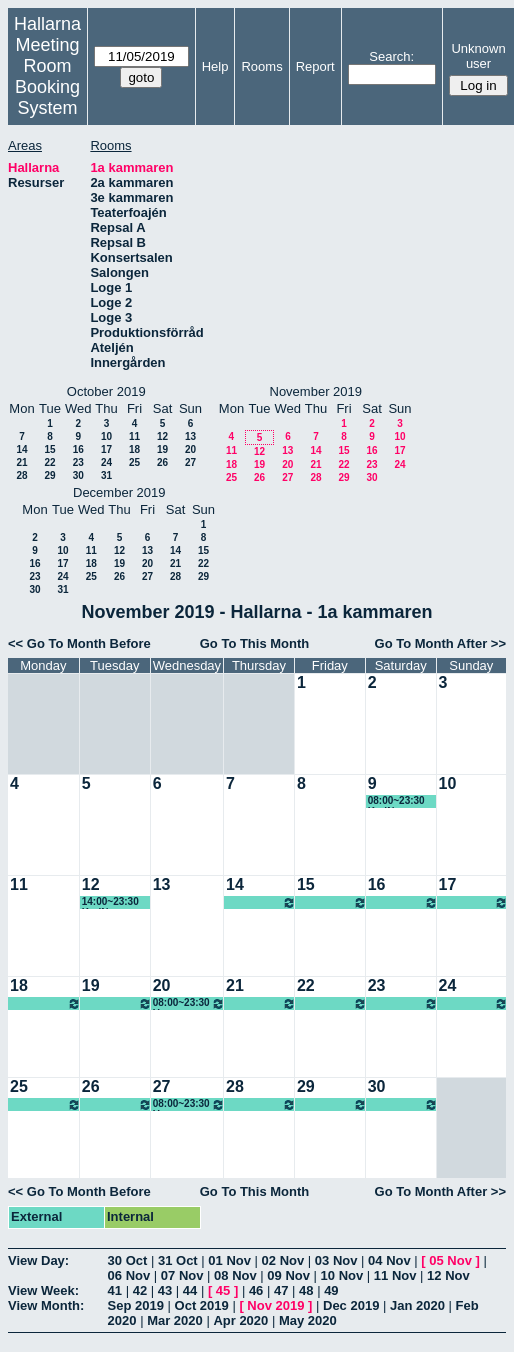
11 (134, 436)
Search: (391, 56)
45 (223, 1290)
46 (256, 1290)
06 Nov (129, 1275)
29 (49, 475)
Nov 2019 (275, 1305)
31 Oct (178, 1260)
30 (78, 475)
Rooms (261, 66)
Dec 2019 (351, 1305)
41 (115, 1290)
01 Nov (229, 1260)
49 (331, 1290)
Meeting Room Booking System (47, 76)
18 (134, 449)
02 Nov (283, 1260)
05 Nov (450, 1260)
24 (106, 462)
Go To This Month (255, 643)
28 (21, 475)
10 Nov (342, 1275)
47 (281, 1290)
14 (21, 449)
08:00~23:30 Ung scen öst (261, 902)
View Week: (43, 1290)
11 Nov (395, 1275)
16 (78, 449)
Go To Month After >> (440, 643)
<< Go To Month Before (79, 643)
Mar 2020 (175, 1320)
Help (215, 66)
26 (162, 462)
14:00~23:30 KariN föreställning (112, 902)
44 (190, 1290)
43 (165, 1290)
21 (21, 462)
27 (190, 462)
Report (315, 66)
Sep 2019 (136, 1305)
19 (162, 449)
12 (162, 436)
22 (49, 462)
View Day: (38, 1260)
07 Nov (182, 1275)
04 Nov (389, 1260)
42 (140, 1290)
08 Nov (235, 1275)
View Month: (46, 1305)
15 (49, 449)
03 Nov (336, 1260)
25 (134, 462)
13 (190, 436)
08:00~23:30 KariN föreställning (398, 801)
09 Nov (288, 1275)
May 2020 (308, 1320)
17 (106, 449)
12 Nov (448, 1275)
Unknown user (478, 56)
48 (306, 1290)
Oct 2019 (202, 1305)
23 (78, 462)
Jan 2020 (417, 1305)
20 (190, 449)
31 (106, 475)
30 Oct (128, 1260)
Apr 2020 (240, 1320)
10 (106, 436)
